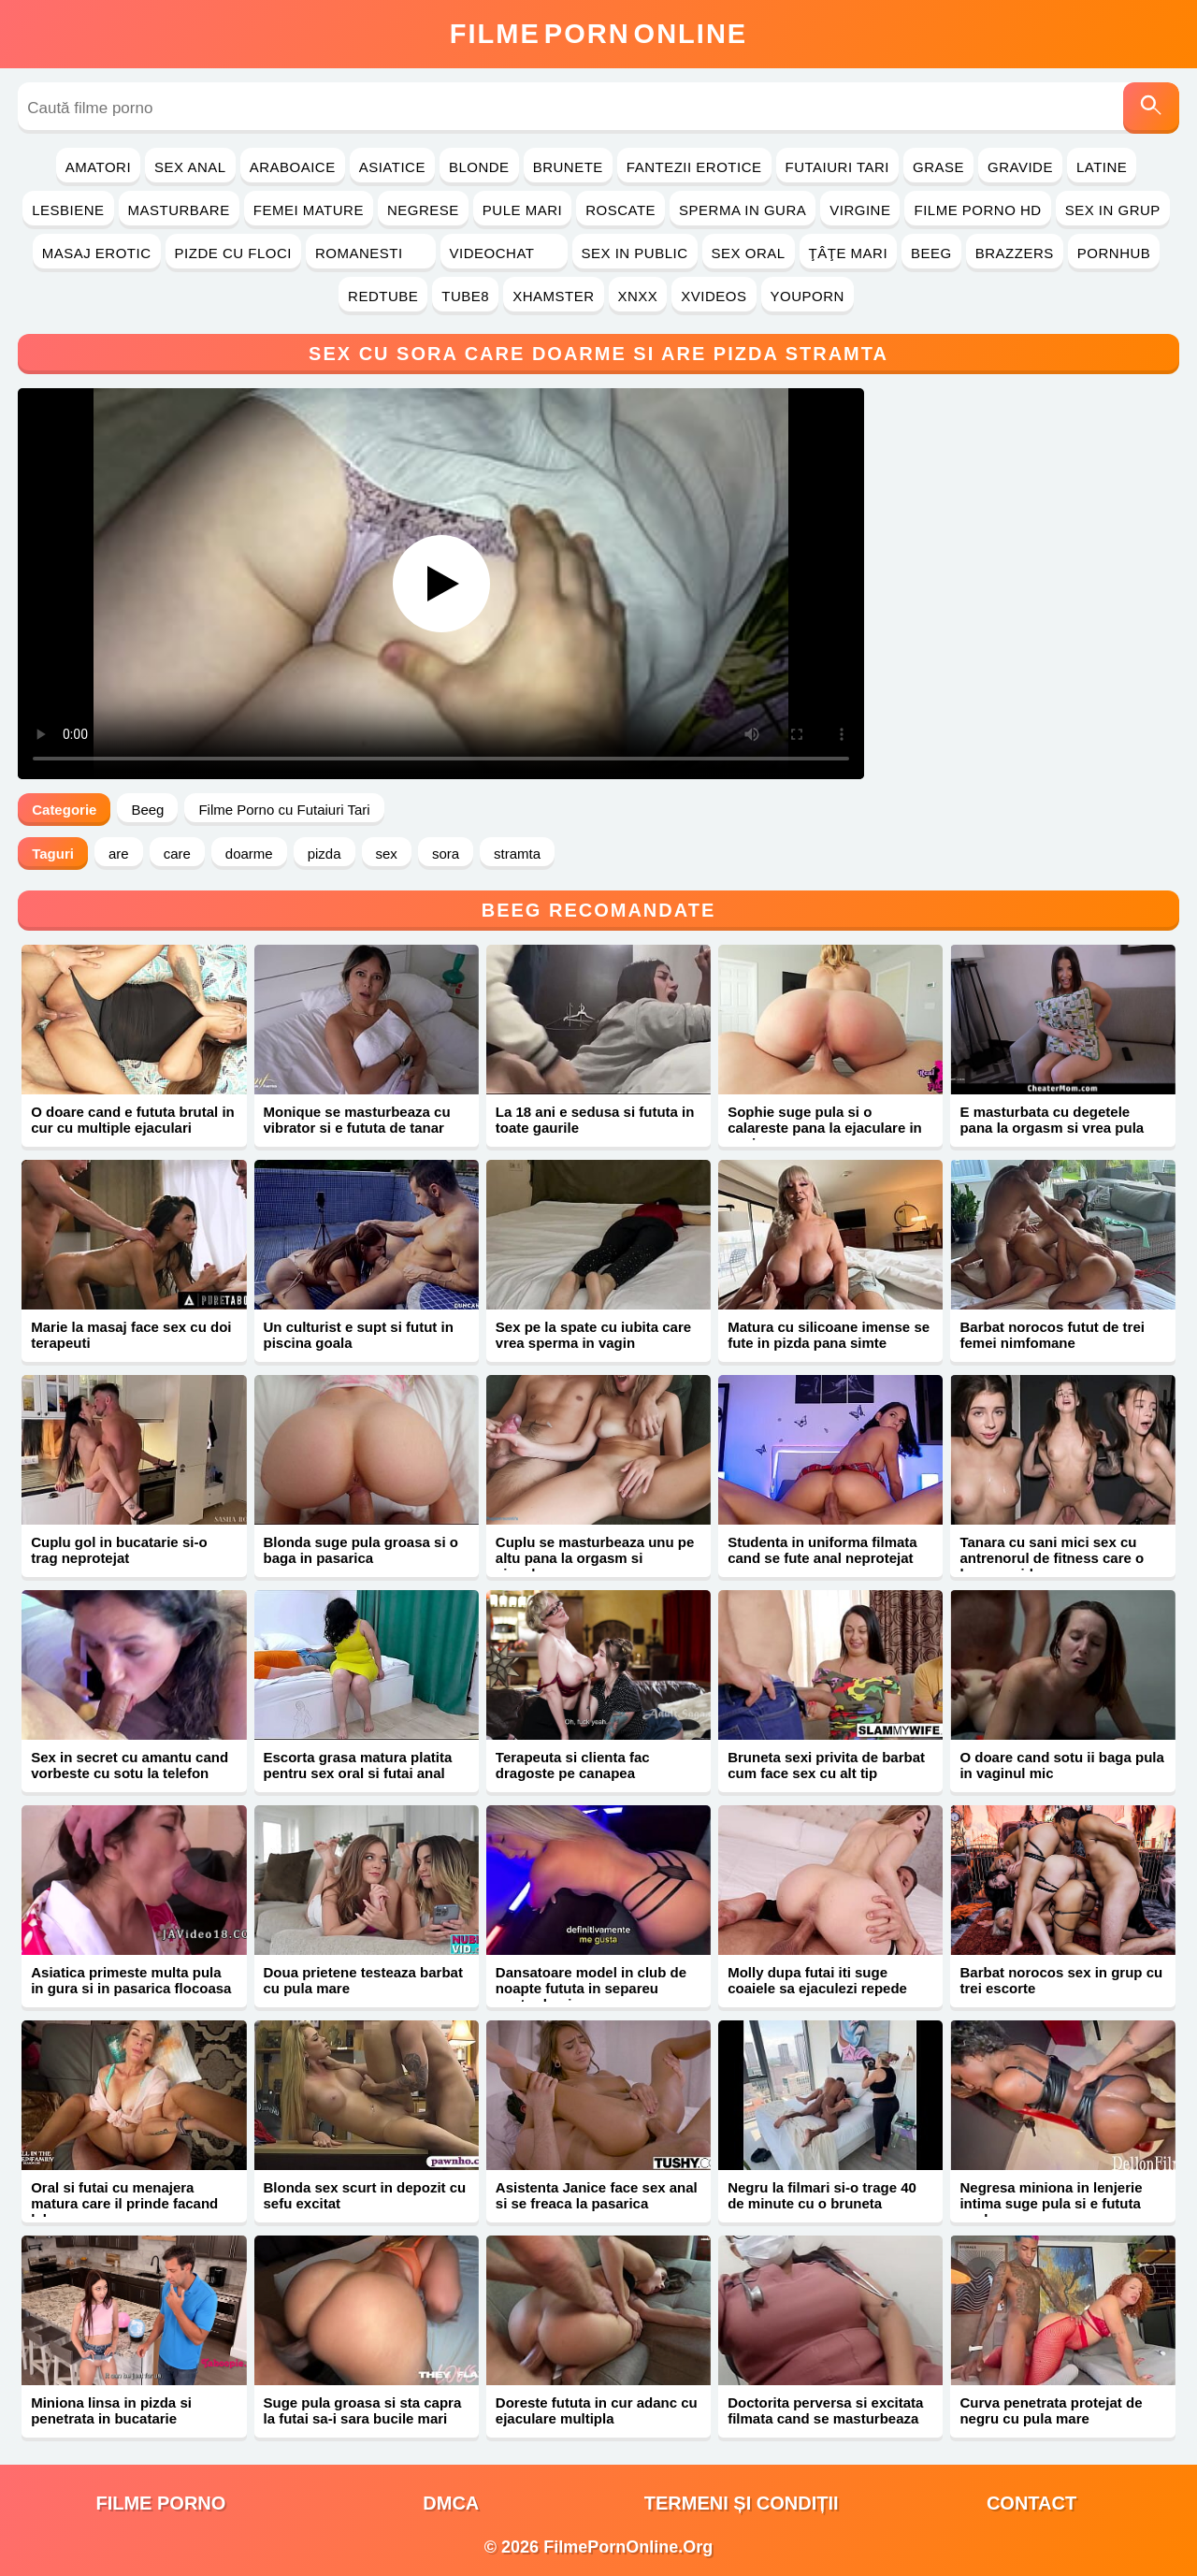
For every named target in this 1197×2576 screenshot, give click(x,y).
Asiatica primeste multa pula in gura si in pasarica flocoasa (131, 1980)
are (118, 853)
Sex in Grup (1113, 210)
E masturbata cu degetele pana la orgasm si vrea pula (1051, 1120)
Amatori (98, 167)
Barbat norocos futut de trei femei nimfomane (1052, 1335)
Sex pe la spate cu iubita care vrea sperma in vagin (593, 1335)
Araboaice (293, 167)
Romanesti (370, 253)
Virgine (859, 210)
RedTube (383, 296)
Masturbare (179, 210)
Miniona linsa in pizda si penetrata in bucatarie (111, 2410)
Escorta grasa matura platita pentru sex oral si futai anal (358, 1765)
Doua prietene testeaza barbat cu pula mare (363, 1980)
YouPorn (807, 296)
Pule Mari (522, 210)
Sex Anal (190, 167)
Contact (1031, 2503)
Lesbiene (68, 210)
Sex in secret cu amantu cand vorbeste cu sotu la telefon (129, 1765)
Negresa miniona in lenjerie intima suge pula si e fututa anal (1050, 2203)
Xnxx (638, 296)
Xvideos (713, 296)
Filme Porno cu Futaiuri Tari (283, 810)
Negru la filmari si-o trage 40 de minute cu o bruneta (822, 2195)
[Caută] (1151, 108)
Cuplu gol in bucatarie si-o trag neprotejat (119, 1550)
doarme (249, 853)
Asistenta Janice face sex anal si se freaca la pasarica (597, 2195)
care (177, 853)
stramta (517, 853)
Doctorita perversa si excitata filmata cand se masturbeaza (825, 2410)
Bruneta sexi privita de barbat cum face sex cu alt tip (826, 1765)
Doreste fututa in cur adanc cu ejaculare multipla (597, 2410)
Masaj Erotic (96, 253)
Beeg (931, 253)
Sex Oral (749, 253)
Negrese (423, 210)
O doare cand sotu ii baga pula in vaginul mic (1061, 1765)
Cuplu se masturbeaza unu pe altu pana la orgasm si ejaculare (595, 1558)
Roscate (620, 210)
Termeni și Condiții (741, 2503)
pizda (324, 853)
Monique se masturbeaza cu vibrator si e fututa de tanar (357, 1120)
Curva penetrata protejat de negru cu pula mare (1050, 2410)
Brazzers (1014, 253)
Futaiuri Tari (838, 167)
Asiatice (392, 167)
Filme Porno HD (977, 210)
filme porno (160, 2503)
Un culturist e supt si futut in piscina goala (359, 1335)
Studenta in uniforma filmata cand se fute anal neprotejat (822, 1550)
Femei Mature (308, 210)
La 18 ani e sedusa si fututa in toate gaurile (595, 1120)
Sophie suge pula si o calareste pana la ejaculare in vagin (825, 1127)
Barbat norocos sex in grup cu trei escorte (1060, 1980)
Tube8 (465, 296)
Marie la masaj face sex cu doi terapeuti (131, 1335)
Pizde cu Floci (233, 253)
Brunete (568, 167)
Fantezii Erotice (694, 167)
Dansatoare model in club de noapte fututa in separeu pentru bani (591, 1988)
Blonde (479, 167)
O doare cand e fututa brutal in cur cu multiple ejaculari (133, 1120)
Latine (1101, 167)
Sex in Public (635, 253)
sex (386, 853)
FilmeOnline (598, 34)
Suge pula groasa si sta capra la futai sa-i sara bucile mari (363, 2410)
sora (445, 853)
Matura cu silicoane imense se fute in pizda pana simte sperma (829, 1343)
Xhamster (553, 296)
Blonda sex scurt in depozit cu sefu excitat (365, 2195)
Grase (938, 167)
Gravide (1020, 167)
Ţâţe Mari (848, 253)
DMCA (451, 2503)
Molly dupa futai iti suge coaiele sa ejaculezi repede (817, 1980)
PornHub (1114, 253)
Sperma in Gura (742, 210)
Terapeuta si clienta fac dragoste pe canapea (573, 1765)
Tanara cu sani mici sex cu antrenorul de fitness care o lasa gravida (1051, 1558)
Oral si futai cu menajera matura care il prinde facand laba (124, 2203)
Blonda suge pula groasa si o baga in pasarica (361, 1550)
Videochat (504, 253)
